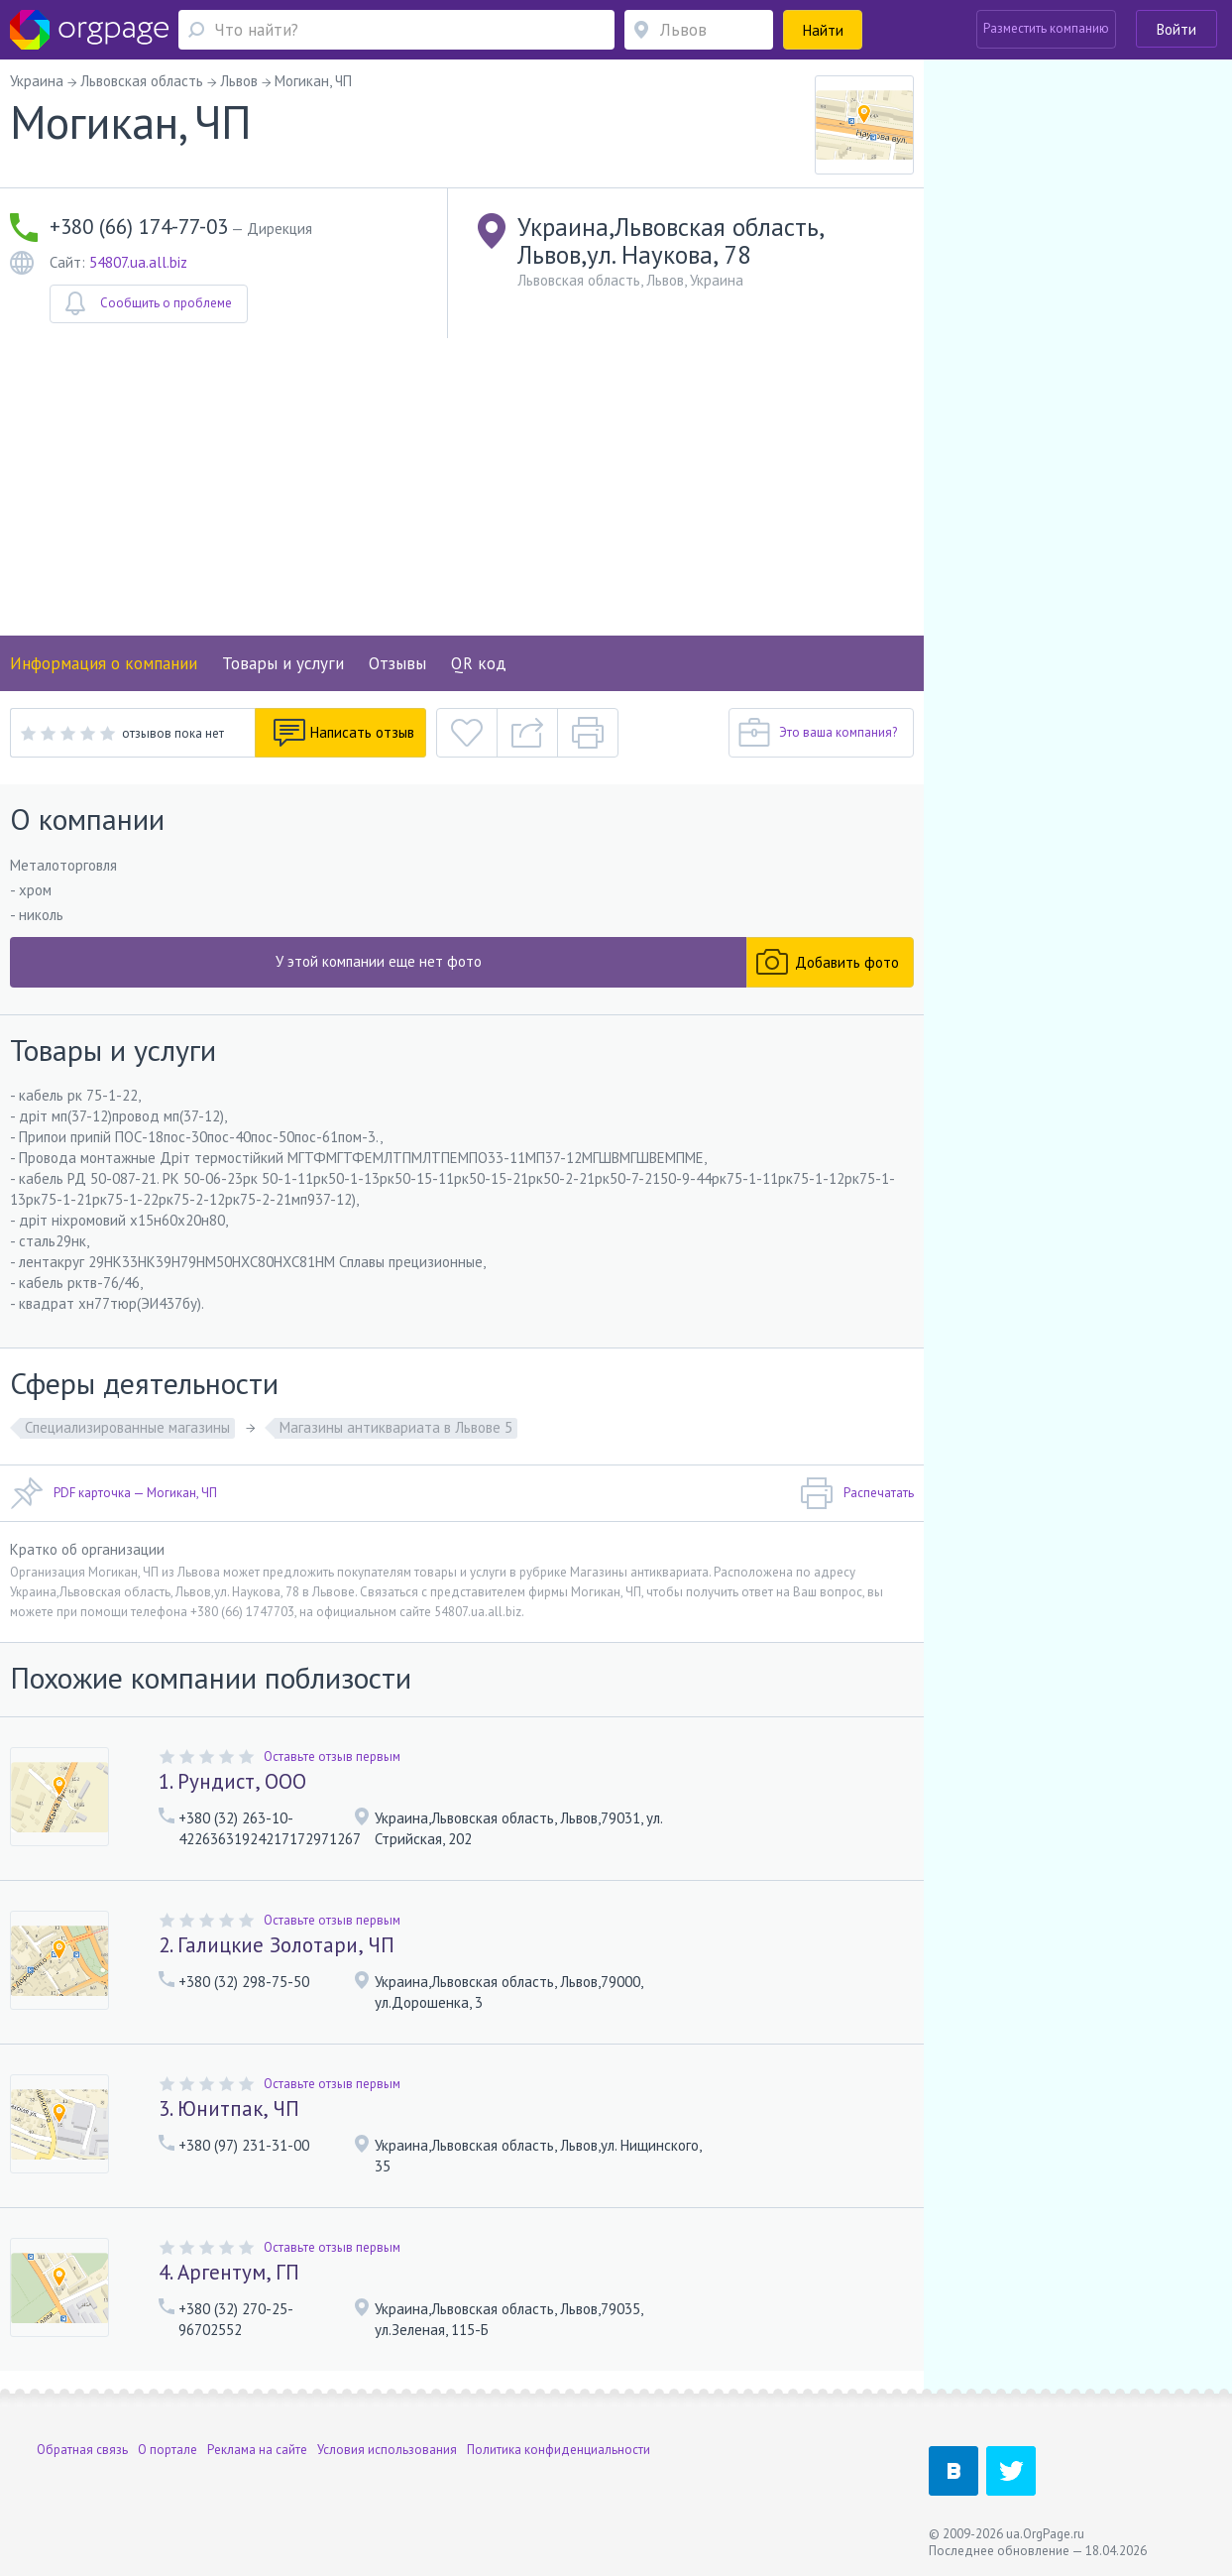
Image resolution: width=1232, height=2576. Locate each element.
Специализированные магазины (127, 1427)
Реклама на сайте (257, 2449)
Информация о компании (103, 663)
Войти (1176, 29)
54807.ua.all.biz (138, 262)
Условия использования (387, 2449)
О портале (167, 2449)
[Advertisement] (462, 487)
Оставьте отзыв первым (332, 1756)
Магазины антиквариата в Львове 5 (396, 1427)
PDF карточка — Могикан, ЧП (113, 1493)
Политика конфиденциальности (558, 2449)
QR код (478, 663)
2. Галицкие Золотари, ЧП (276, 1945)
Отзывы (397, 663)
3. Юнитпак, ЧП (229, 2108)
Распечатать (857, 1493)
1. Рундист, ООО (232, 1781)
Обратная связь (82, 2449)
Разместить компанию (1046, 28)
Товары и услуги (283, 663)
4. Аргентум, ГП (229, 2272)
